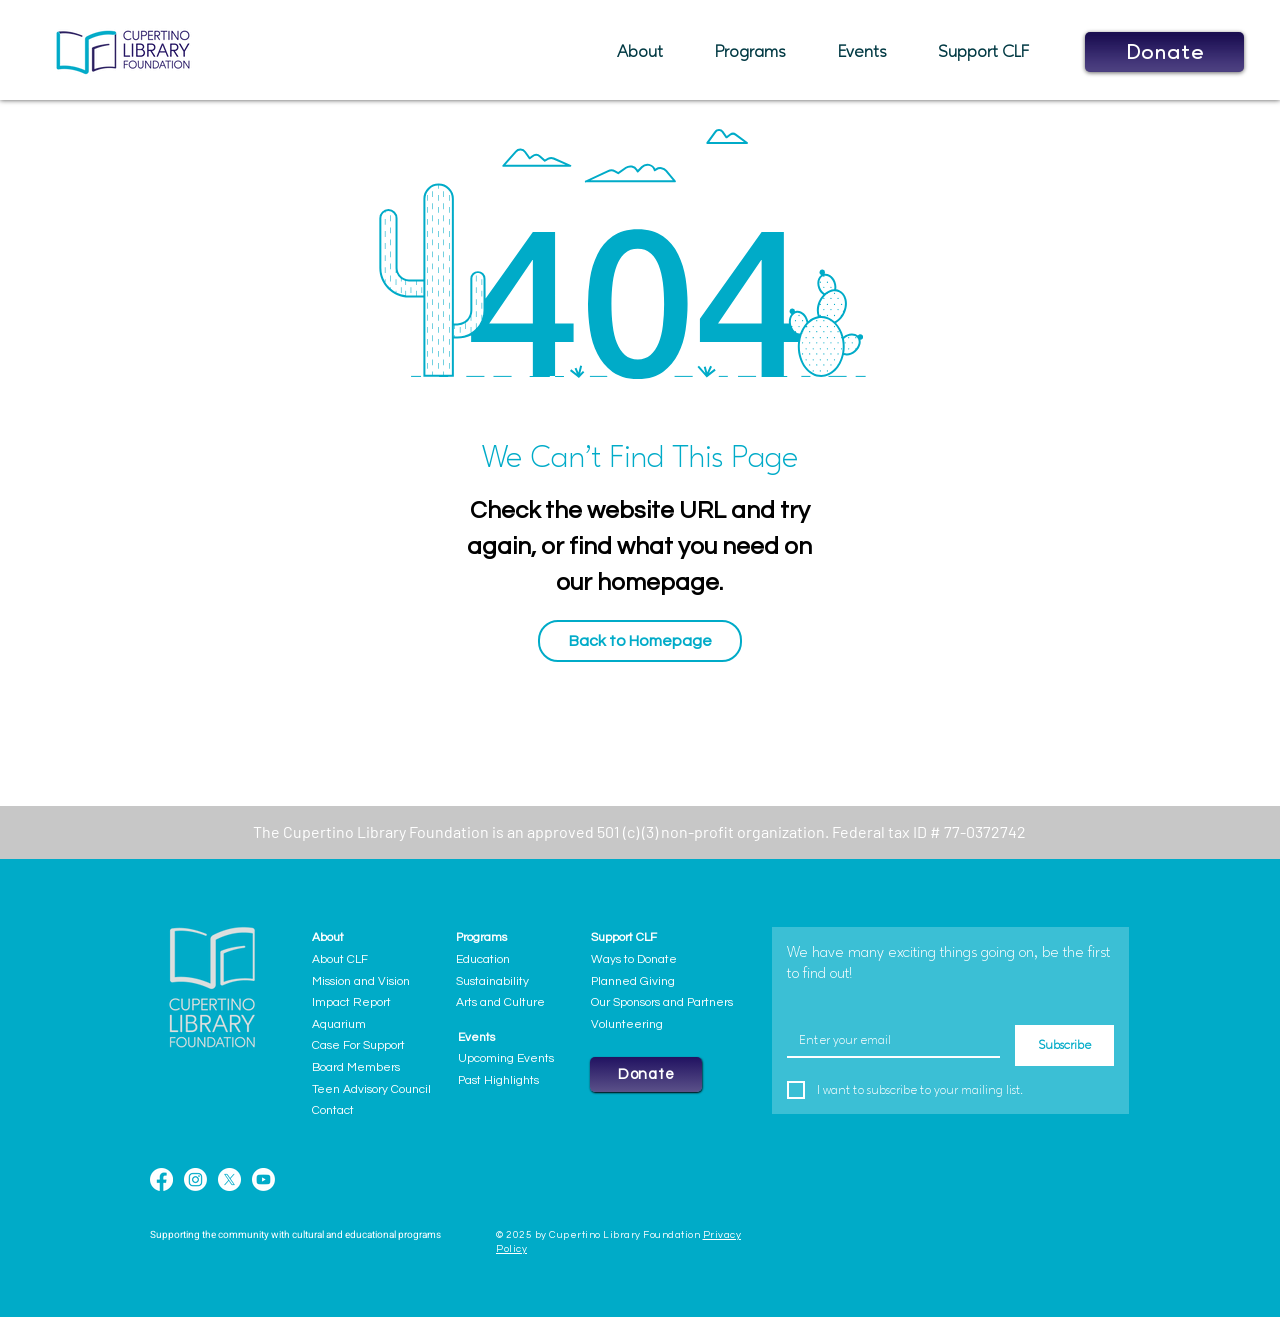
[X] (229, 1179)
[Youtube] (263, 1179)
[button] (651, 52)
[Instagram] (195, 1179)
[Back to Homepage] (640, 641)
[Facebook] (161, 1179)
